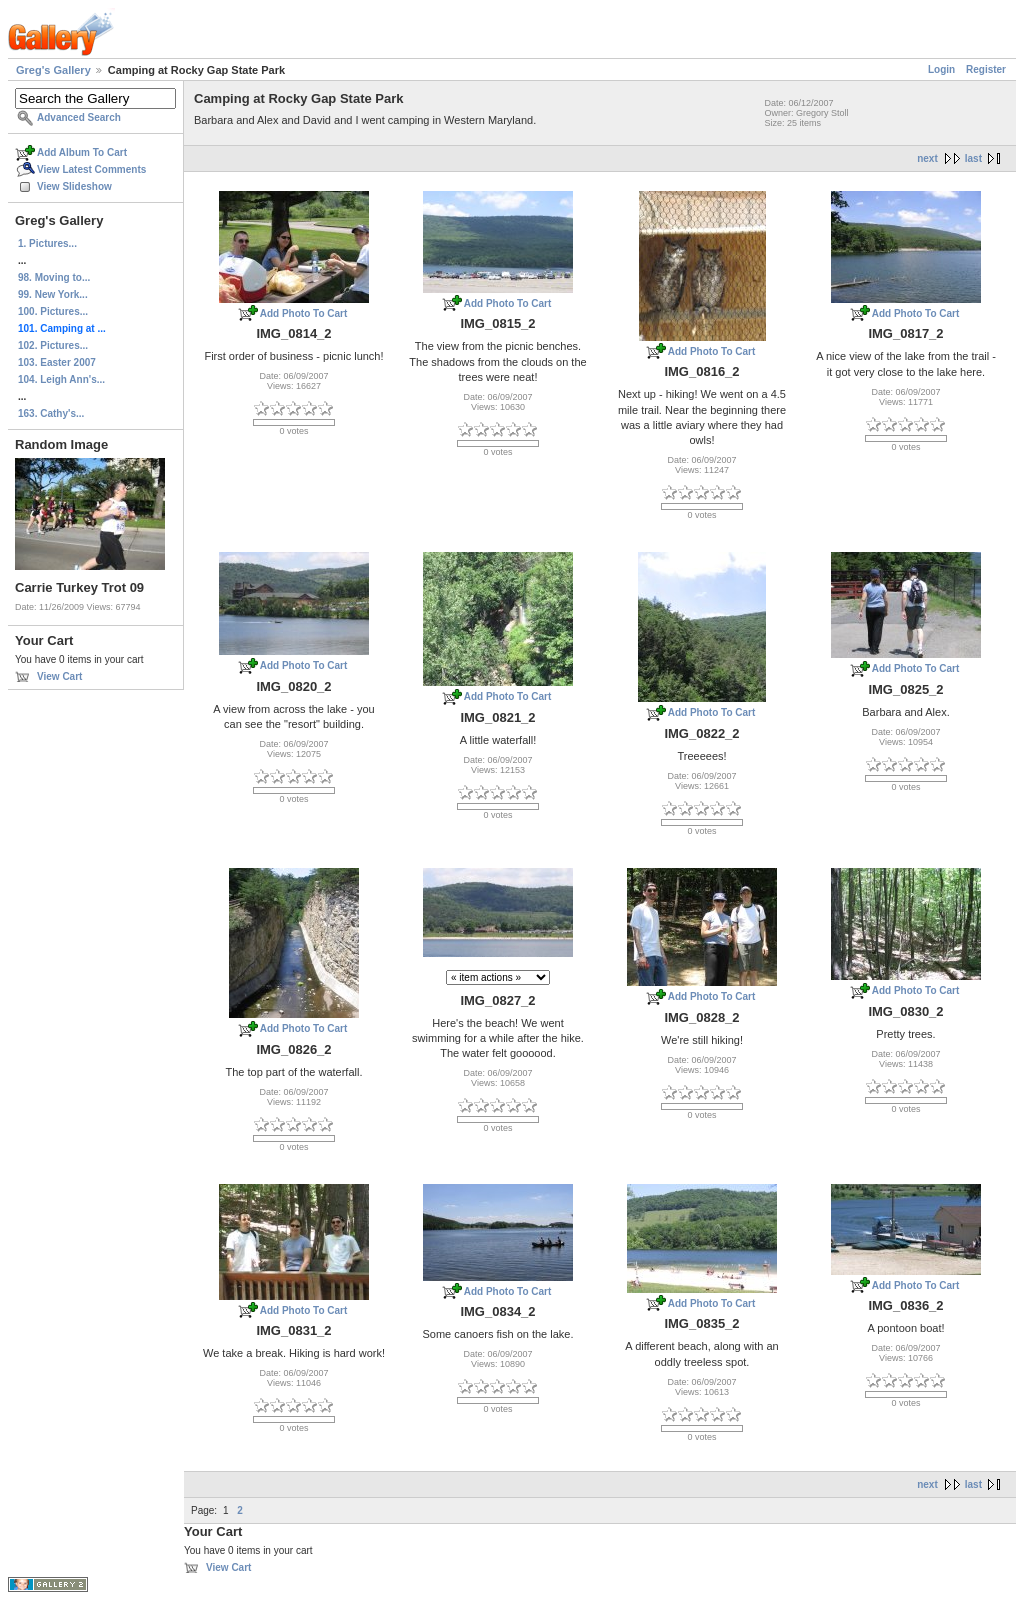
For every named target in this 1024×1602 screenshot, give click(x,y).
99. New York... (53, 294)
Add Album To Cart (82, 152)
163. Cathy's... (51, 413)
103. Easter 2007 (57, 362)
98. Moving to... (54, 277)
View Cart (59, 676)
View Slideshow (74, 186)
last (973, 158)
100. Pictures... (53, 311)
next (927, 158)
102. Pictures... (53, 345)
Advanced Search (79, 117)
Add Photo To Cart (304, 313)
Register (986, 69)
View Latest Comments (91, 169)
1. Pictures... (47, 243)
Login (941, 69)
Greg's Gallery (53, 70)
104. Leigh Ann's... (61, 379)
